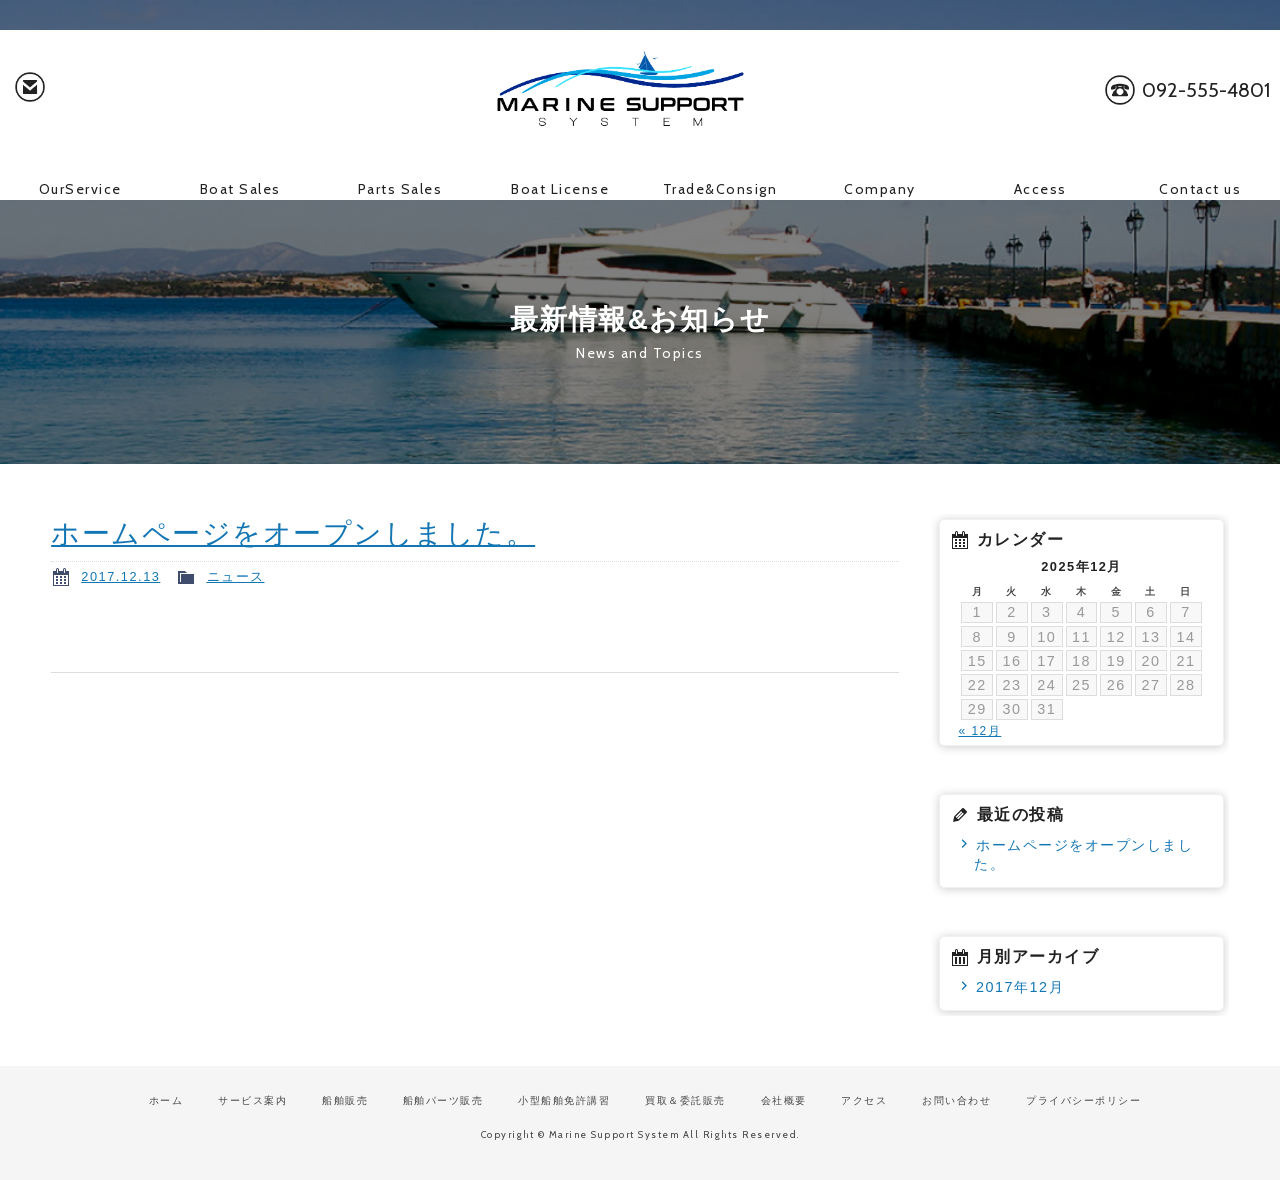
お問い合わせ (30, 90)
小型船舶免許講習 (564, 1100)
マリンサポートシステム (640, 90)
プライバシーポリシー (1083, 1100)
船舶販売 (345, 1100)
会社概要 (784, 1100)
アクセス (864, 1100)
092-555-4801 (1206, 90)
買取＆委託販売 (685, 1100)
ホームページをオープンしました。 (293, 533)
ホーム (166, 1100)
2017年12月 (1020, 987)
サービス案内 (252, 1100)
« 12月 (979, 731)
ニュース (236, 576)
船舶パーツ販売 (443, 1100)
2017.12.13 (120, 576)
